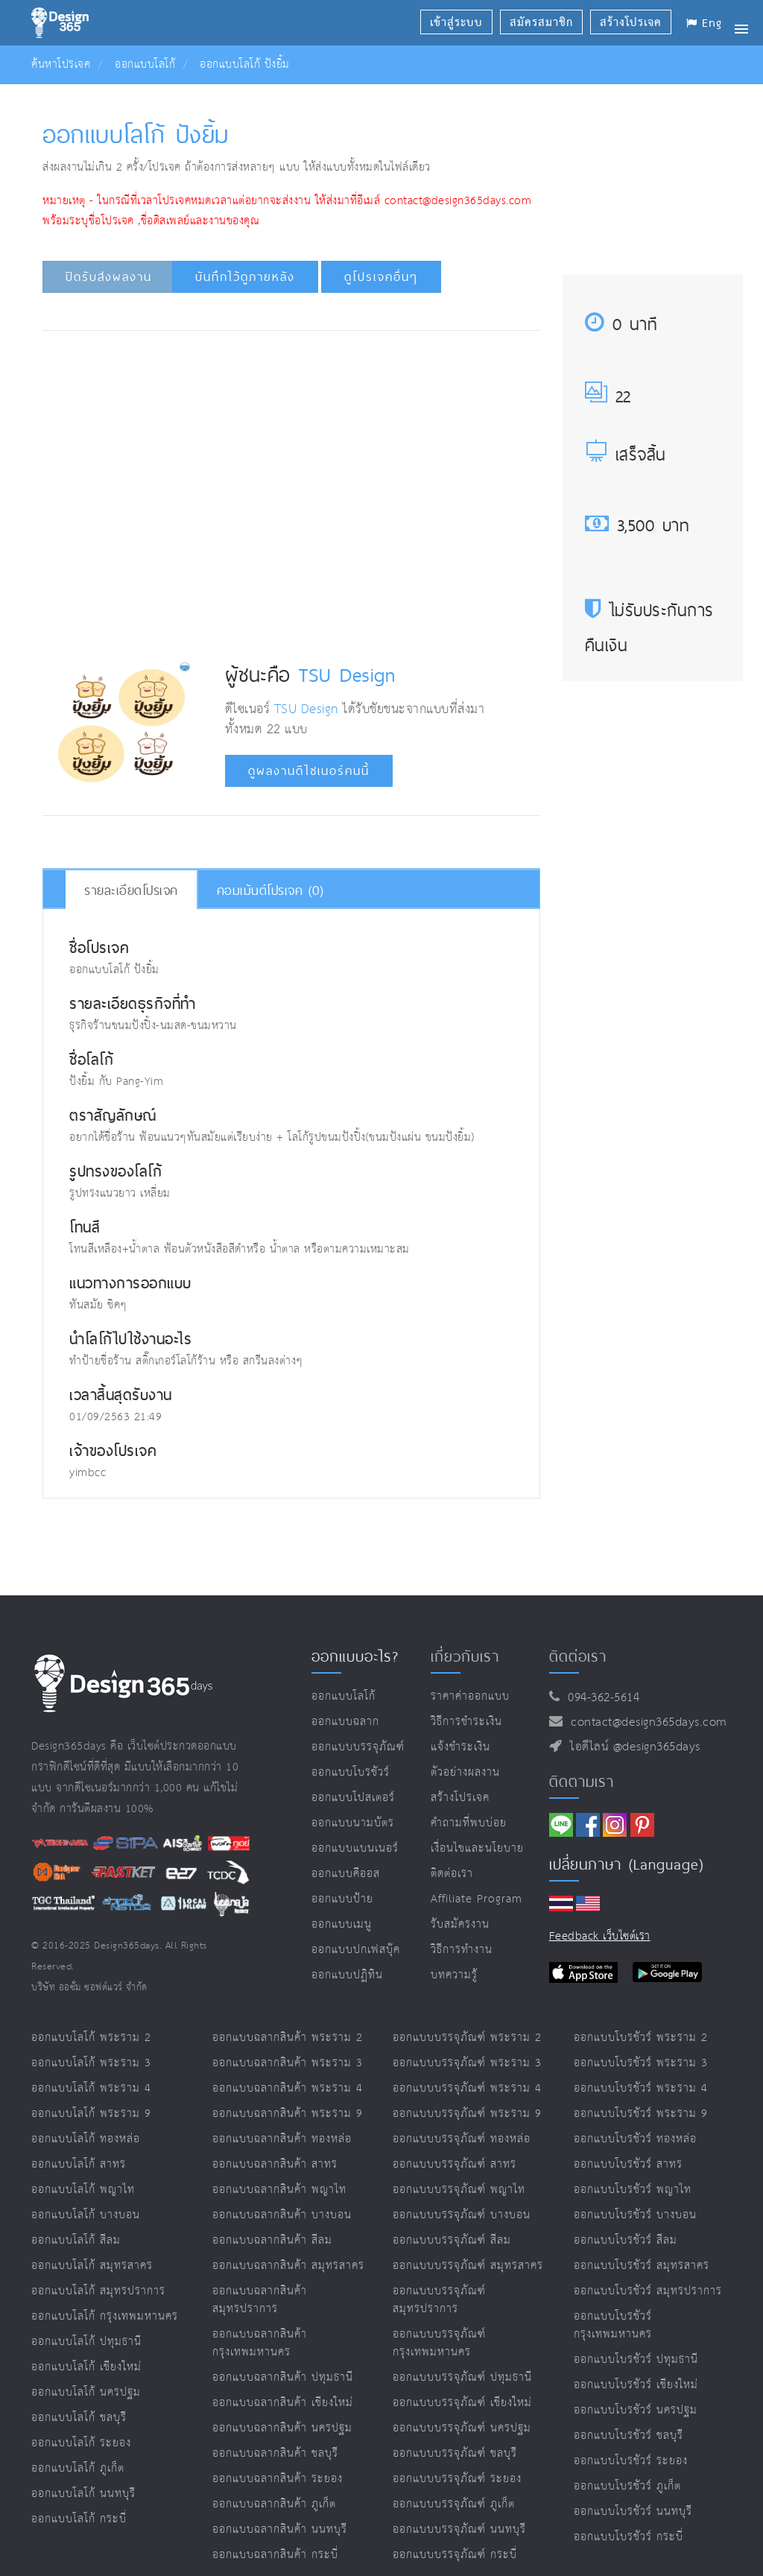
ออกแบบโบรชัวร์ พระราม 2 (641, 2038)
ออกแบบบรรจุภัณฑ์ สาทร (454, 2164)
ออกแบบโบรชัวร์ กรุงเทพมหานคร (613, 2325)
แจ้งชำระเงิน (460, 1747)
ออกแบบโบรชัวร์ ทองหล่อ (635, 2139)
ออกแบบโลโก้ (145, 64)
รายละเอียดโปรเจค (131, 890)
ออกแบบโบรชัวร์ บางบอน (635, 2215)
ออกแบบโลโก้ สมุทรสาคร (92, 2266)
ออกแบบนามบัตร (352, 1823)
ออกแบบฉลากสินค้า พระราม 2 (287, 2038)
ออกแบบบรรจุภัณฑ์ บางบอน (462, 2215)
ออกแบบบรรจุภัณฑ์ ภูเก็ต (454, 2504)
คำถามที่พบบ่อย (469, 1823)
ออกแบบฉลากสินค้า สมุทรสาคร (288, 2266)
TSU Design (347, 674)
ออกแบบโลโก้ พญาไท (83, 2190)
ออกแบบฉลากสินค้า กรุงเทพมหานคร (259, 2343)
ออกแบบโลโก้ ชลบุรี (79, 2418)
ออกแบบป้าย (342, 1899)
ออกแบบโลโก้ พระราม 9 (91, 2114)
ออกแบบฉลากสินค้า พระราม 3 (287, 2063)
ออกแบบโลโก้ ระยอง (81, 2443)
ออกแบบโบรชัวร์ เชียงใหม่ (636, 2385)
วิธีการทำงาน (462, 1950)
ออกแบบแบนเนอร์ (355, 1848)
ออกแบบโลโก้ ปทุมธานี (86, 2342)
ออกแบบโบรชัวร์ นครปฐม (635, 2410)
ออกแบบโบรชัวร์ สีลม (625, 2240)
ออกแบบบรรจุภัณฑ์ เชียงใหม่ (462, 2403)
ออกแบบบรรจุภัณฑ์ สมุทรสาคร (468, 2266)
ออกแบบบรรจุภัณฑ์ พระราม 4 (467, 2088)
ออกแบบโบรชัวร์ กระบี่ (628, 2537)
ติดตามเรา (581, 1781)
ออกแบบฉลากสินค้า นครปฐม (282, 2428)
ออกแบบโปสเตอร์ (353, 1798)
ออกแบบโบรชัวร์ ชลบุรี (628, 2435)
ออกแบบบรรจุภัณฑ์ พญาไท (459, 2190)
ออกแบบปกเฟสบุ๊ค (355, 1950)
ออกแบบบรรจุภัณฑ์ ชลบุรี (455, 2453)
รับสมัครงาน (460, 1924)
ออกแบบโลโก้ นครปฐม (86, 2392)
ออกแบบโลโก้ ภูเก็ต (77, 2468)
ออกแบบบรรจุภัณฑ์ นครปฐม (462, 2428)
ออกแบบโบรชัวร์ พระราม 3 (641, 2063)
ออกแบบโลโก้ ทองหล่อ (85, 2139)
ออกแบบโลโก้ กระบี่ (79, 2519)
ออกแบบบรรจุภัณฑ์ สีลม (452, 2240)
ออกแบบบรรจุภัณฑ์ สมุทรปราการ (439, 2300)
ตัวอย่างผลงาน (465, 1772)
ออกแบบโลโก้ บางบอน (85, 2215)
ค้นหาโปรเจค (60, 64)
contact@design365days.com (645, 1722)
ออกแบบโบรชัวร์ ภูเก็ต (627, 2486)
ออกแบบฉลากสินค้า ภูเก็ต (274, 2504)
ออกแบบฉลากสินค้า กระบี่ (275, 2555)
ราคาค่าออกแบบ (470, 1696)
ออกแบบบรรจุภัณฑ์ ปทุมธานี (462, 2377)
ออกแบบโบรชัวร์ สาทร (628, 2164)
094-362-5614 (599, 1698)
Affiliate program (476, 1899)
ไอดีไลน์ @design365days (631, 1747)
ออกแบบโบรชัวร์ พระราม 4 (641, 2088)
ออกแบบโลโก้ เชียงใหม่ (86, 2367)
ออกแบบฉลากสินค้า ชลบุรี (275, 2453)
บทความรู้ (454, 1975)
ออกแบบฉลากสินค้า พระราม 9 (287, 2114)
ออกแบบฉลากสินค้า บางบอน (282, 2215)
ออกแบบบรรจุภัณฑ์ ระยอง (457, 2479)
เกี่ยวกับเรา (465, 1656)
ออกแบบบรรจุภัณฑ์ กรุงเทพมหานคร (439, 2343)
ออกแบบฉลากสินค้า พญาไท (279, 2190)
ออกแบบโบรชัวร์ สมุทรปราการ (648, 2291)
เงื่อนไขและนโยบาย (477, 1848)
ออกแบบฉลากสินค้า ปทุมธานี (282, 2377)
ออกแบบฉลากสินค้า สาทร (275, 2164)
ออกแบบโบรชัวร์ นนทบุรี (633, 2511)
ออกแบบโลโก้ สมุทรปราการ (98, 2291)
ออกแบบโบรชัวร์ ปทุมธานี (636, 2359)
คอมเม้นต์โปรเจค (270, 890)
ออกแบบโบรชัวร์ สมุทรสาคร (641, 2266)
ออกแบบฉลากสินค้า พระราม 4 (287, 2088)
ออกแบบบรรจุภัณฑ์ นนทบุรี (459, 2529)
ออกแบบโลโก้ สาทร (78, 2164)
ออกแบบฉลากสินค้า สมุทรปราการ (259, 2300)
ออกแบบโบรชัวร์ (350, 1772)
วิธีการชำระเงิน (466, 1722)
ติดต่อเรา (452, 1874)
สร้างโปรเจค (460, 1798)
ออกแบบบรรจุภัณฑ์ (358, 1747)
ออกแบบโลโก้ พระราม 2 (91, 2038)
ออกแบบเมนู (341, 1924)
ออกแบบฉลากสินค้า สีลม (272, 2240)
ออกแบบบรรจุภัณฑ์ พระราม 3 (467, 2063)
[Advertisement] (319, 386)
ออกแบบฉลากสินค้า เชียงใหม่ (282, 2403)
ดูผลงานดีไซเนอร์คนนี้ (309, 771)
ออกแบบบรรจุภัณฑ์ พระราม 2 (467, 2038)
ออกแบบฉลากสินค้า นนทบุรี (279, 2529)
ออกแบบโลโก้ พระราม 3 (91, 2063)
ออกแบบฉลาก (345, 1722)
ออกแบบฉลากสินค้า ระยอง (277, 2479)
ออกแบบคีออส (345, 1874)
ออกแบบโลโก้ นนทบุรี (83, 2494)
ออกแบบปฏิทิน (347, 1975)
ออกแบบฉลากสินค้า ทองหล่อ (282, 2139)
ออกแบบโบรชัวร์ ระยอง (631, 2461)
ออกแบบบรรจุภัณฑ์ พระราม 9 (467, 2114)
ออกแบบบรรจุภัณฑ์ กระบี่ (455, 2555)
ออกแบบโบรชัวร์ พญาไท (632, 2190)
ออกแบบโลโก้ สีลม (76, 2240)
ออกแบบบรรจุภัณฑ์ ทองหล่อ (462, 2139)
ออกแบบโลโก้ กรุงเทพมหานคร (104, 2316)
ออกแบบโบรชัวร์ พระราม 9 (641, 2114)
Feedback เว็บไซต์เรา (599, 1936)
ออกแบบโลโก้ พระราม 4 (91, 2088)
